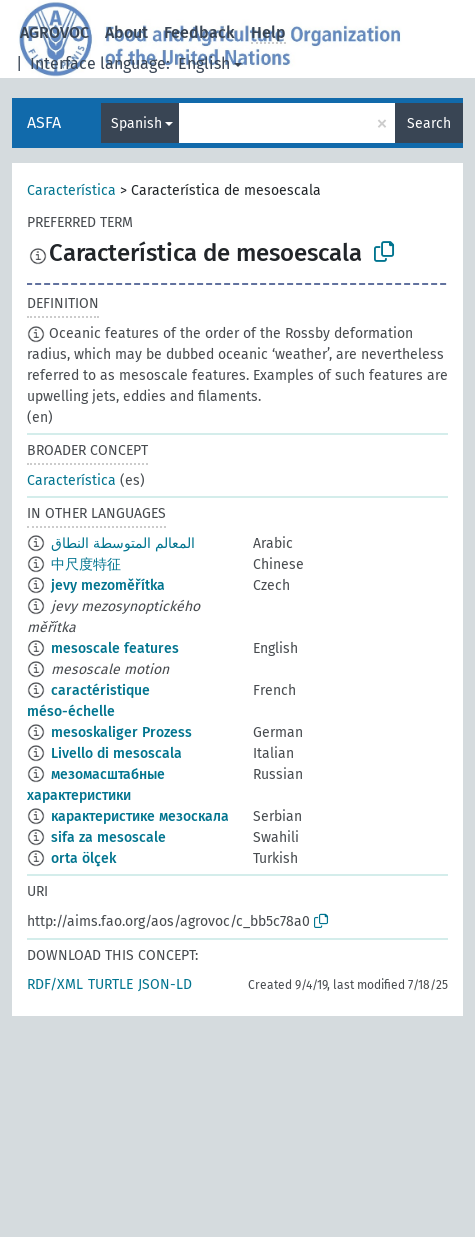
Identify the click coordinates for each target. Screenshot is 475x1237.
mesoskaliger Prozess (121, 732)
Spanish (136, 123)
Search (429, 123)
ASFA (44, 122)
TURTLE (110, 984)
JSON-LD (165, 984)
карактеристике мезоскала (140, 816)
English (204, 63)
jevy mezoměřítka (108, 585)
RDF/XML (55, 984)
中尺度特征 (86, 564)
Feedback (199, 32)
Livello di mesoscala (116, 753)
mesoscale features (115, 648)
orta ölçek (83, 858)
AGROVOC (54, 32)
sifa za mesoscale (108, 837)
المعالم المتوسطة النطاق (123, 543)
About (126, 32)
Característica (71, 190)
